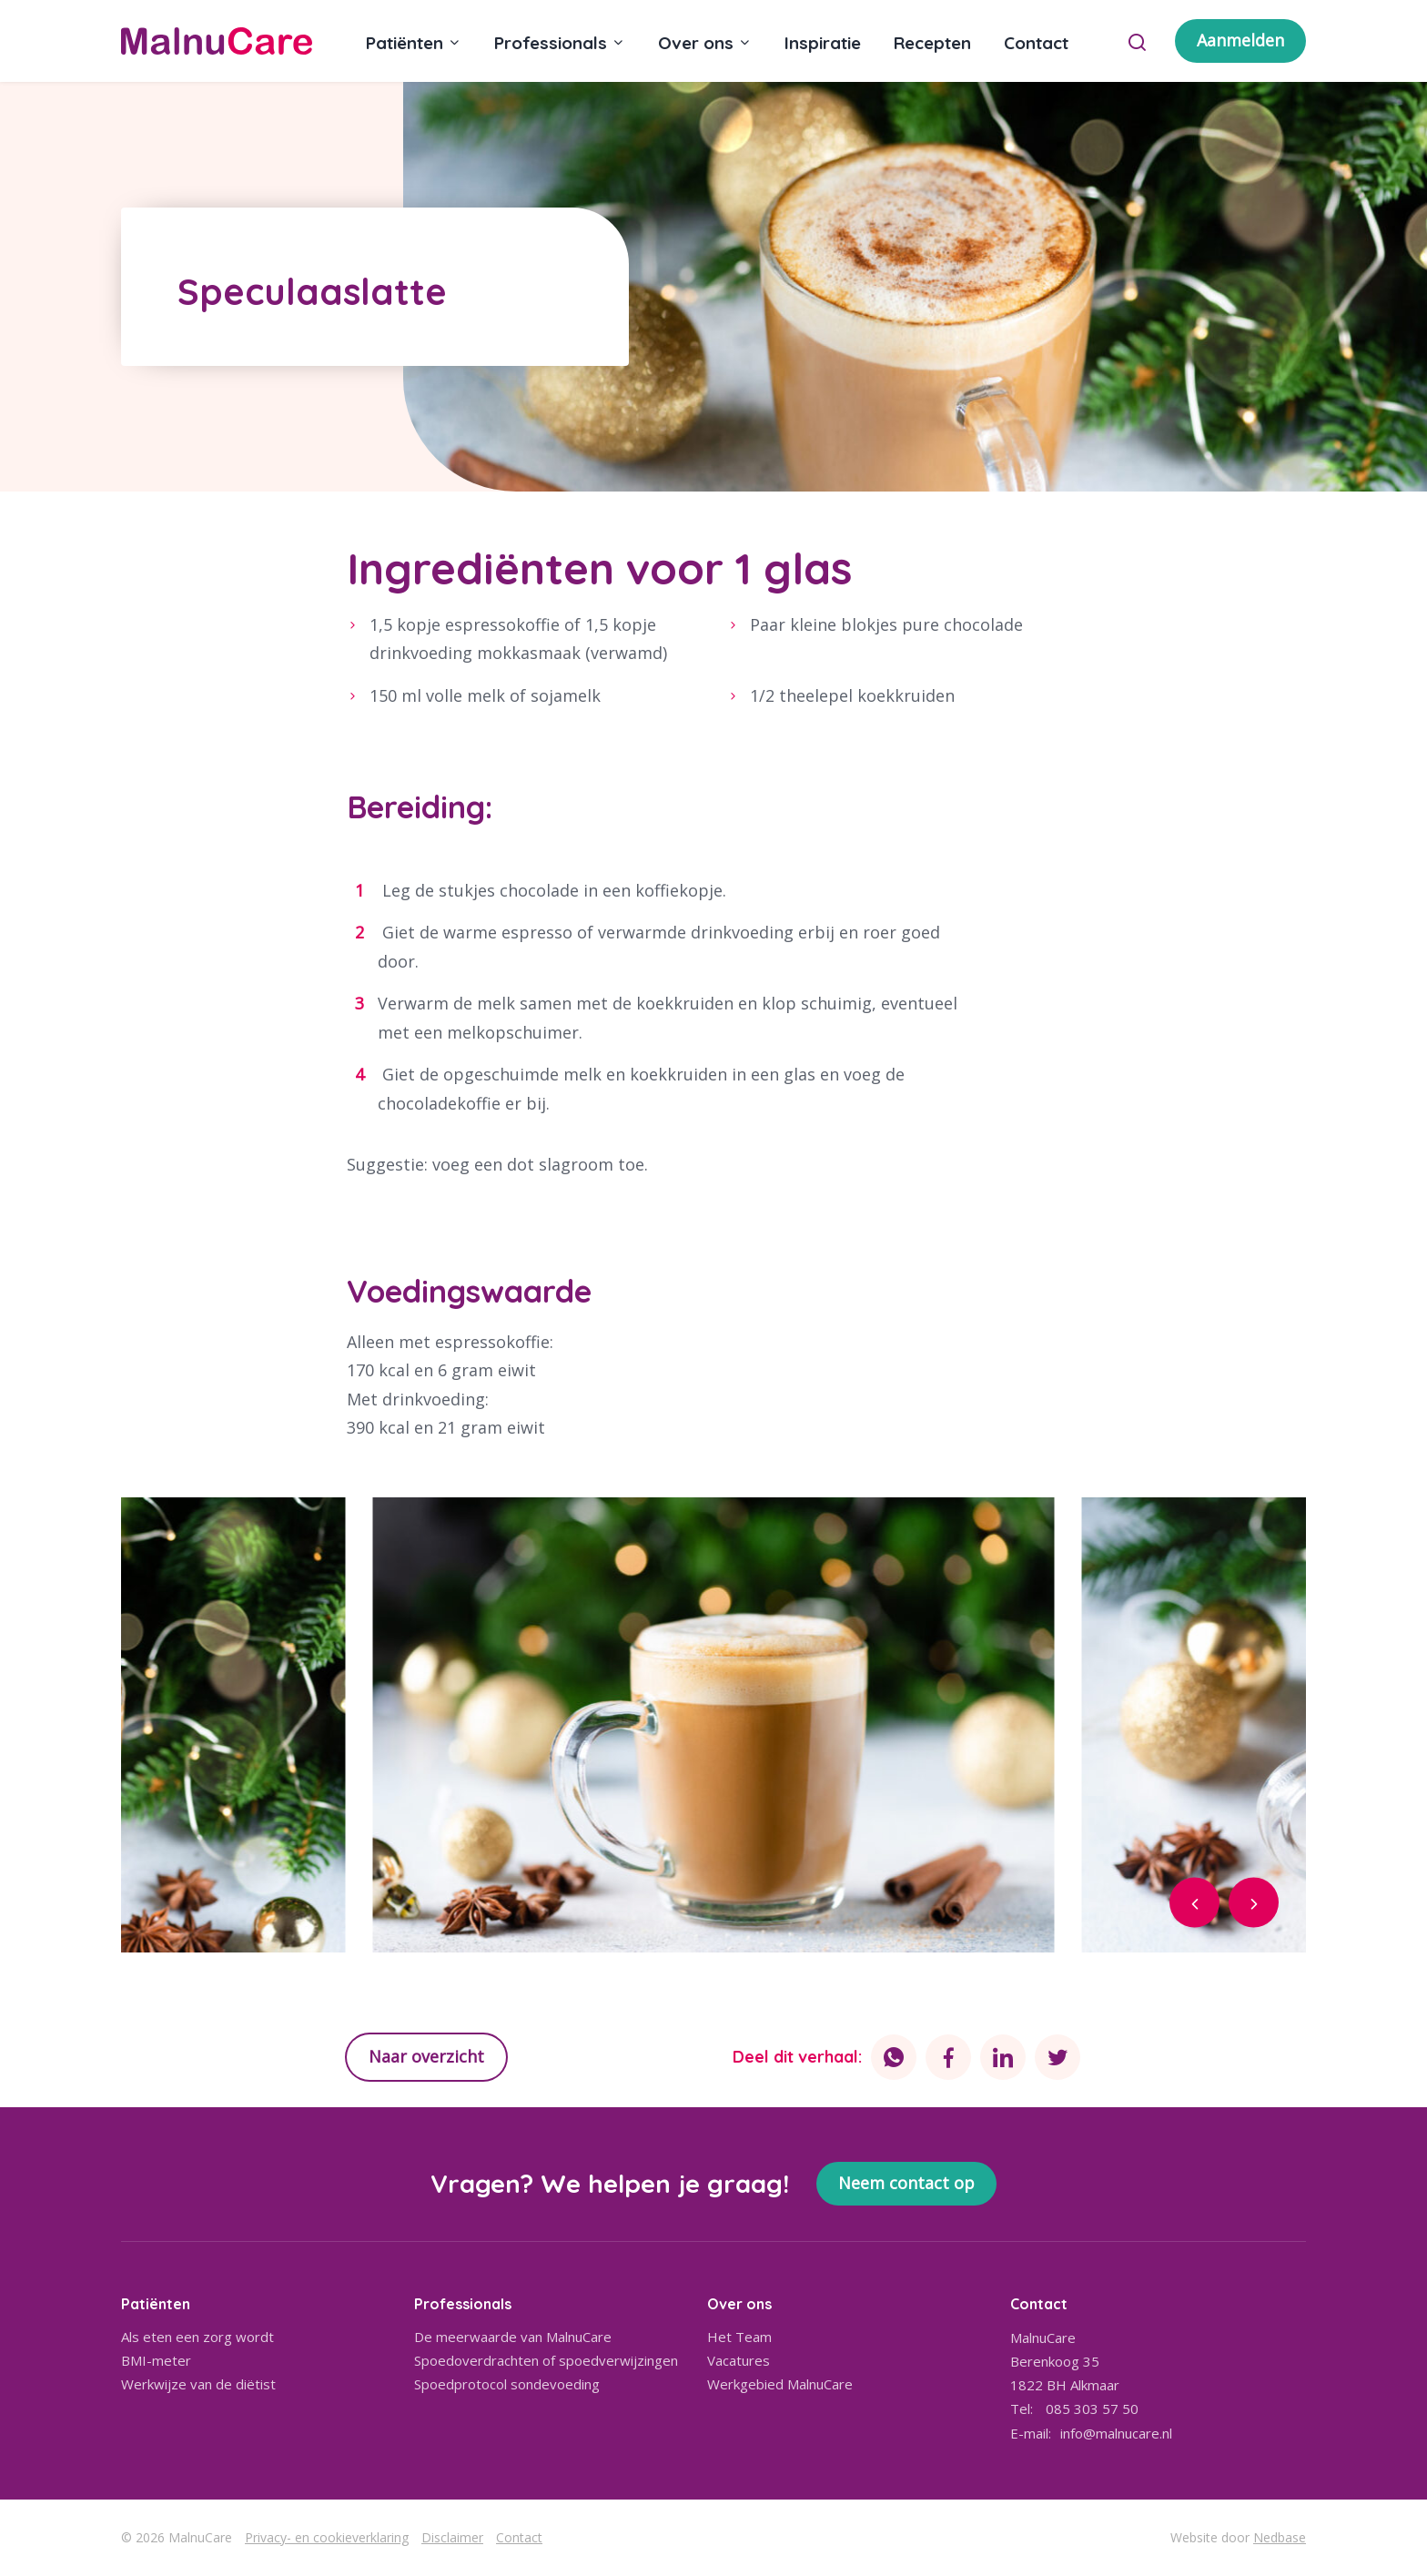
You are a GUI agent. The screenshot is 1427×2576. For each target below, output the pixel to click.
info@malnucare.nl (1116, 2433)
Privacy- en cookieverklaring (327, 2537)
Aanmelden (1240, 40)
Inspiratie (822, 43)
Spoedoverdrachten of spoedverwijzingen (546, 2360)
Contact (1036, 43)
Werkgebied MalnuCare (780, 2384)
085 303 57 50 (1092, 2408)
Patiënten (404, 43)
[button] (1194, 1902)
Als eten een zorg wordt (197, 2337)
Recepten (932, 43)
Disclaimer (452, 2537)
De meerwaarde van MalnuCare (513, 2337)
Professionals (550, 43)
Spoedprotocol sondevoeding (507, 2384)
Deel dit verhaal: (797, 2056)
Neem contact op (906, 2183)
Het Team (739, 2337)
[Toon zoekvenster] (1137, 41)
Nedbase (1279, 2537)
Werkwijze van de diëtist (198, 2384)
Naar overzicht (426, 2056)
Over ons (696, 43)
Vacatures (738, 2360)
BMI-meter (156, 2360)
